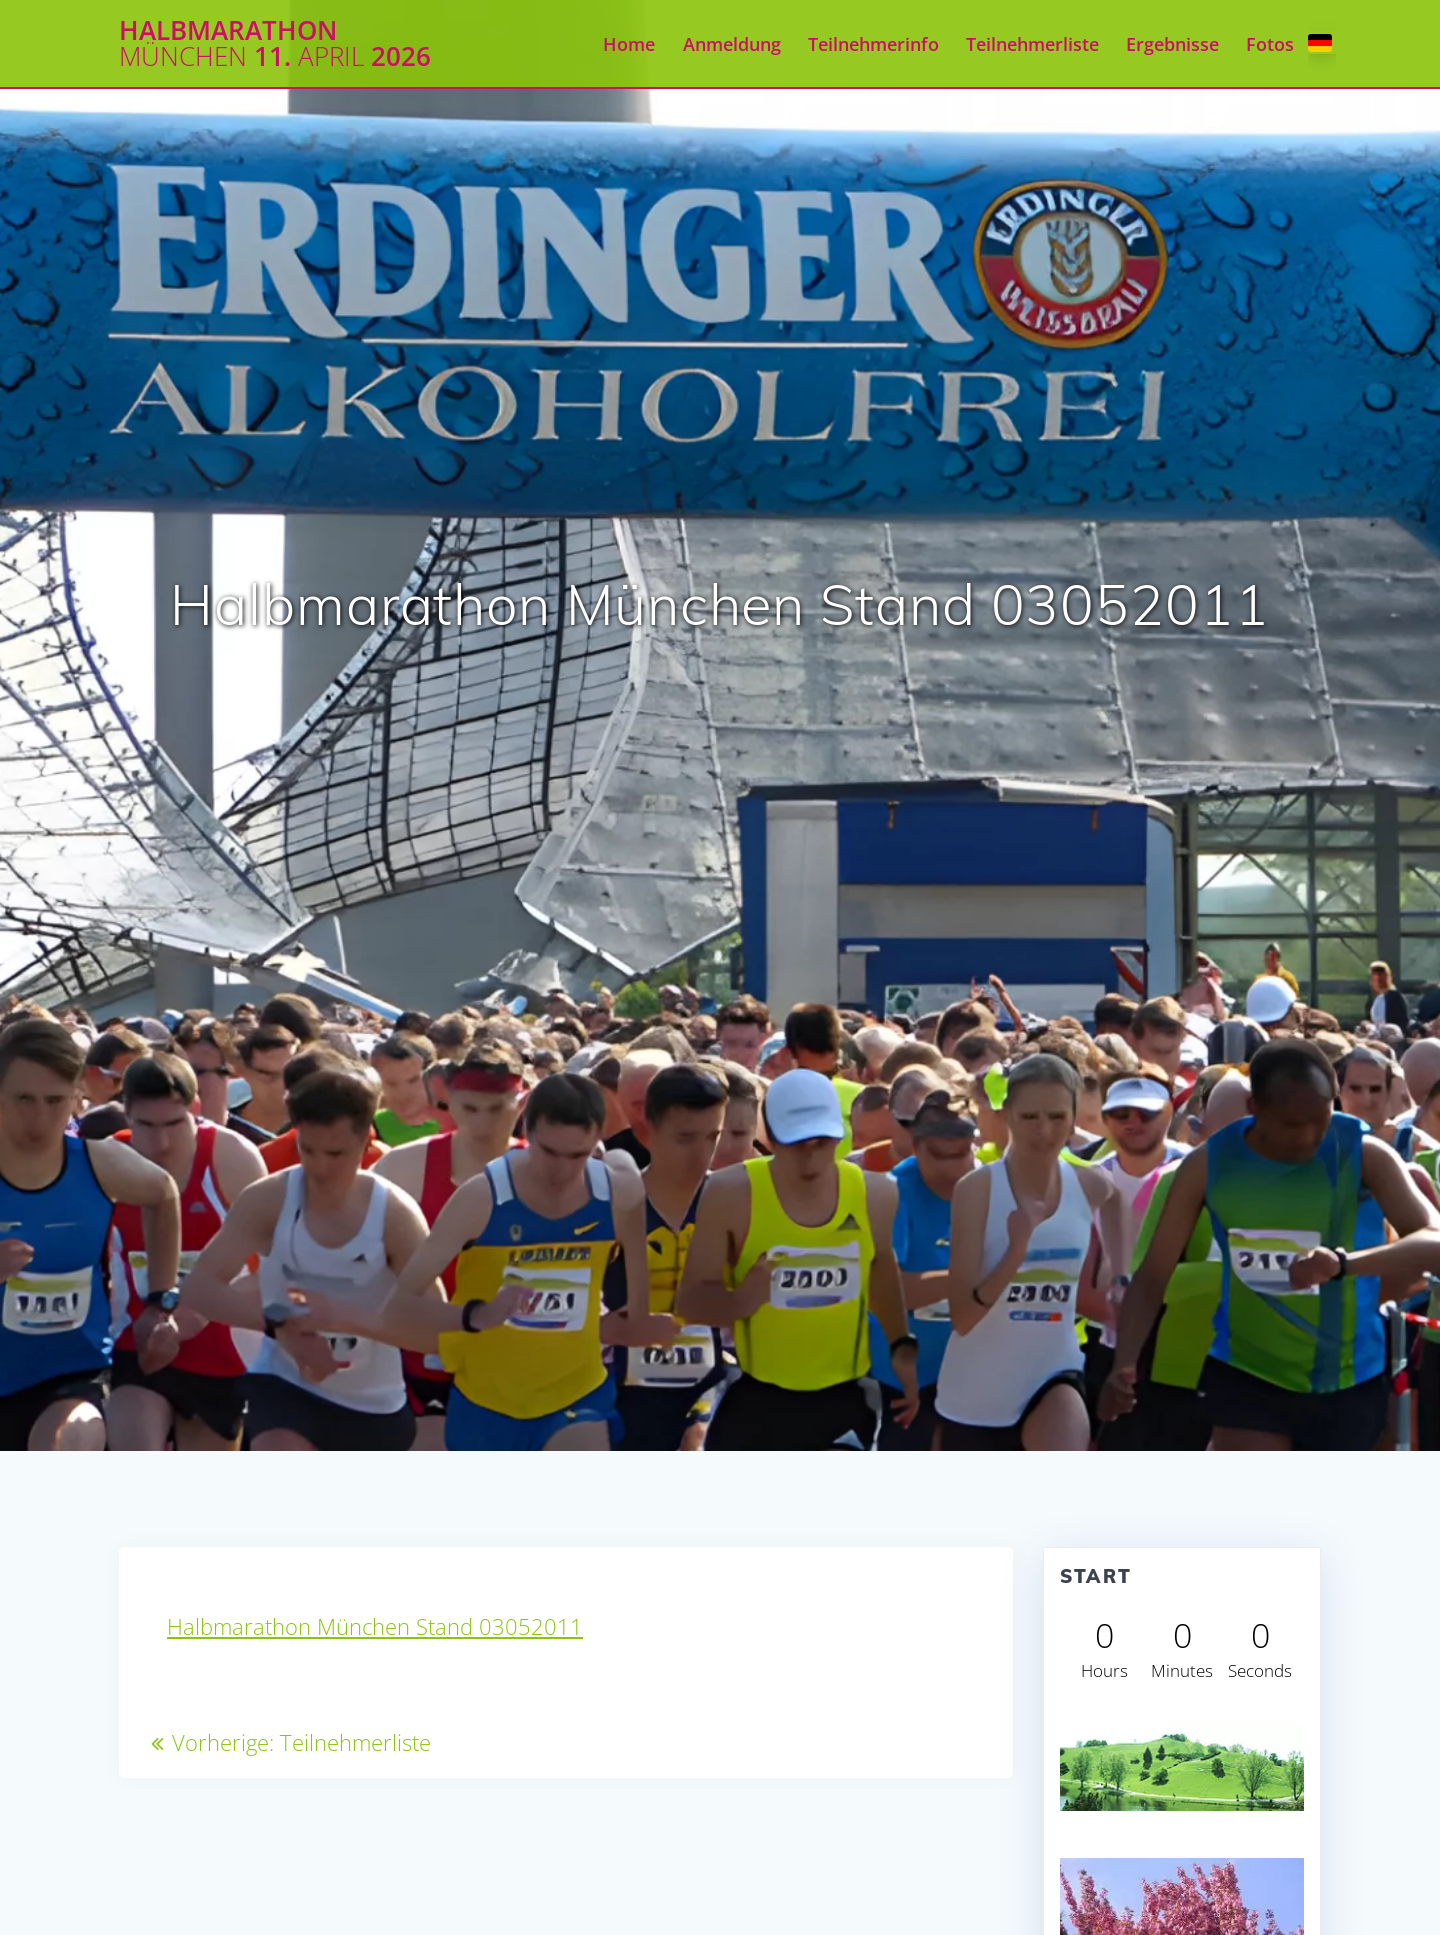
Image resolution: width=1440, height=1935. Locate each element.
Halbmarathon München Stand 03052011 (375, 1626)
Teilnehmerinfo (873, 44)
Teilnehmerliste (1032, 44)
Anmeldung (732, 44)
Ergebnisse (1172, 44)
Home (629, 44)
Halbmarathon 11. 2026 (275, 43)
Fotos (1270, 44)
